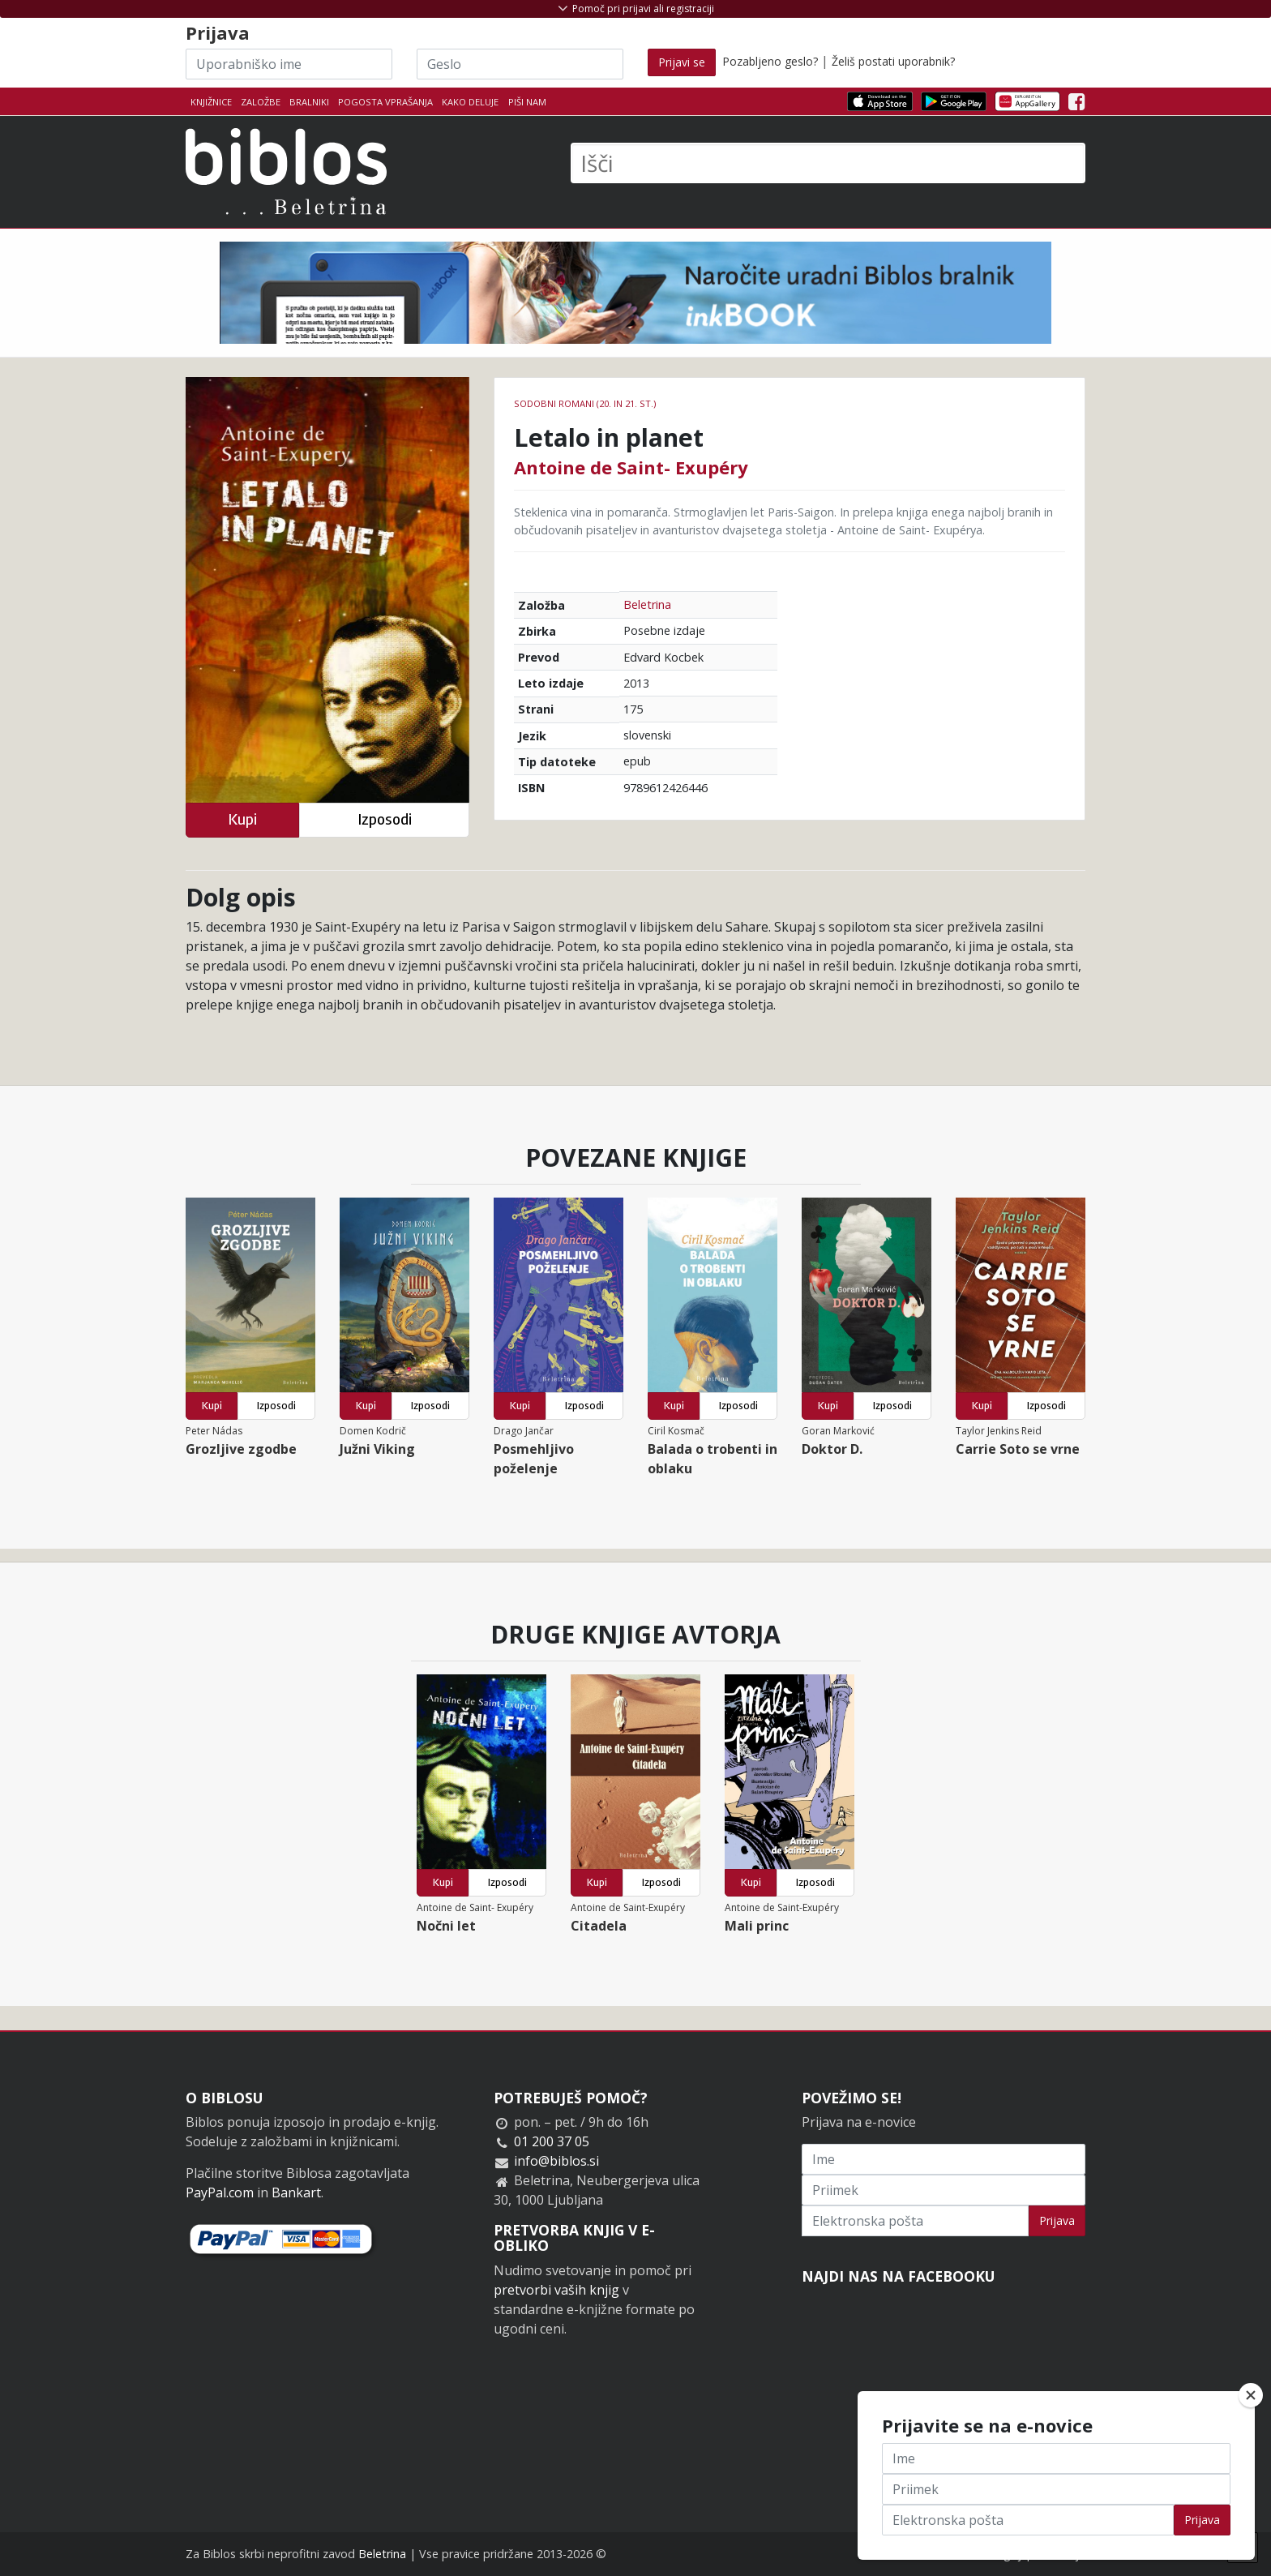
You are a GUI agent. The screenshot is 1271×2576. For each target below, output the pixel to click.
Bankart (296, 2192)
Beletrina (647, 604)
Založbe (260, 102)
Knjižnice (211, 102)
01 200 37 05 (551, 2141)
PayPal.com (220, 2192)
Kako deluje (470, 102)
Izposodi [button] (384, 819)
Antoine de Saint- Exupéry (631, 467)
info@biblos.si (556, 2161)
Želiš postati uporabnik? (893, 61)
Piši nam (527, 102)
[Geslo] (520, 64)
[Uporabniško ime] (289, 64)
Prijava (1057, 2220)
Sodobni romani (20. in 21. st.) (585, 403)
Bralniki (309, 102)
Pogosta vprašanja (385, 102)
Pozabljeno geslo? (770, 61)
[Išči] (828, 163)
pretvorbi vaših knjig (556, 2290)
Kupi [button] (242, 819)
